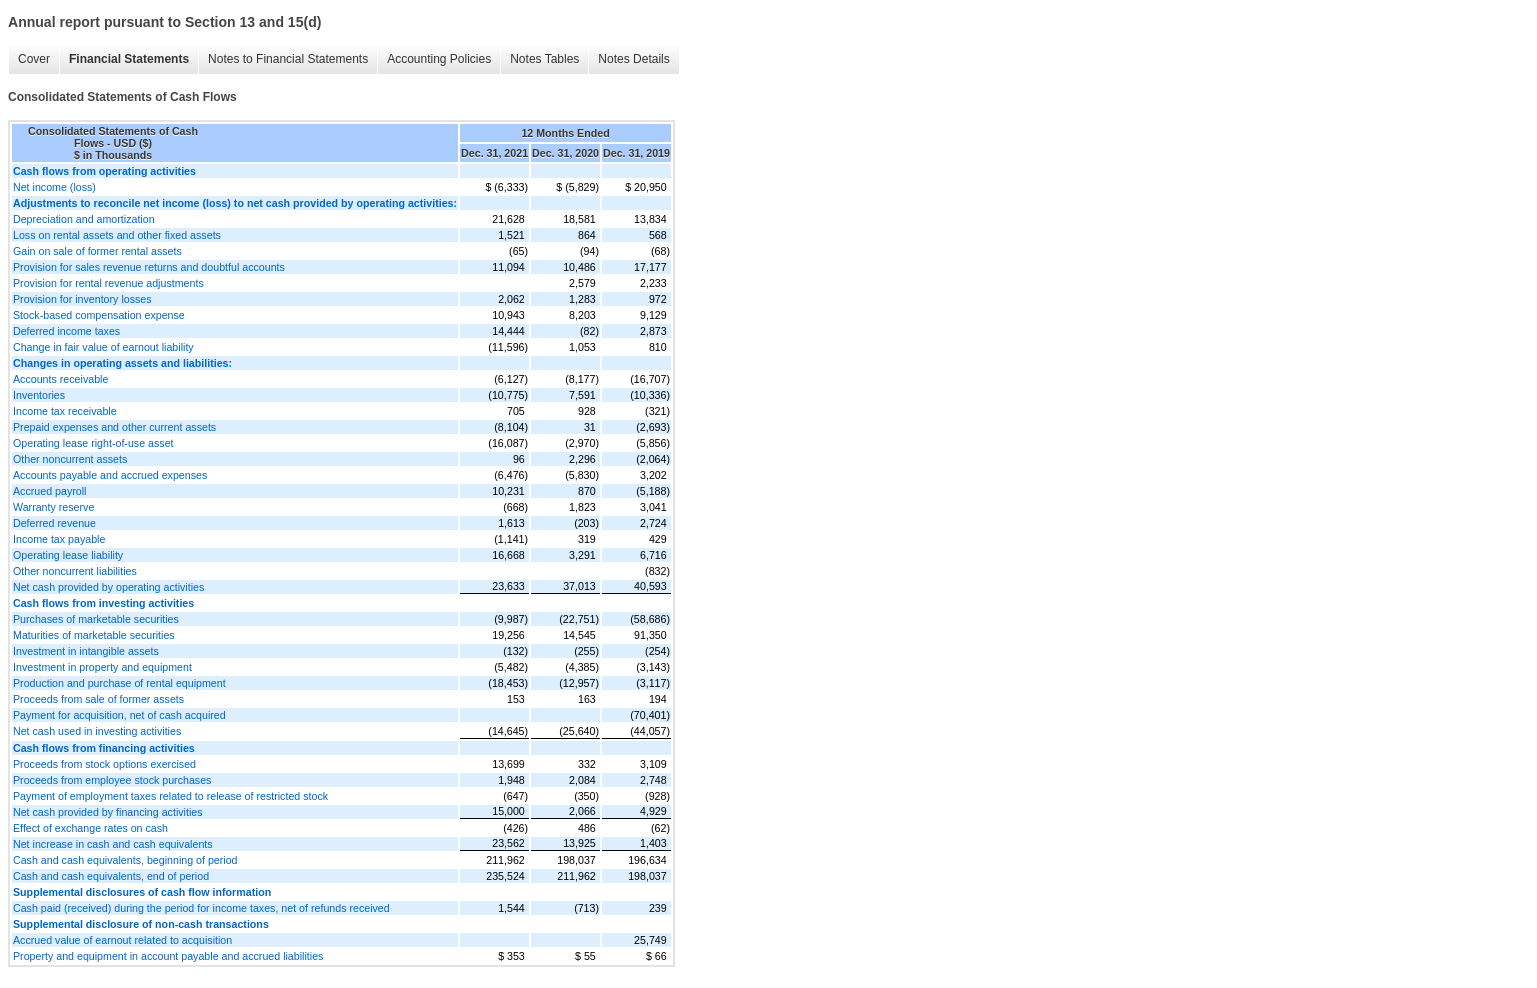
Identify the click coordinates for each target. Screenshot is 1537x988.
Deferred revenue (54, 523)
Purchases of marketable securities (96, 619)
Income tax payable (59, 539)
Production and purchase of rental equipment (119, 683)
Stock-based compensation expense (99, 315)
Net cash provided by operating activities (108, 587)
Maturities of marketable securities (94, 635)
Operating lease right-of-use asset (93, 443)
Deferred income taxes (66, 331)
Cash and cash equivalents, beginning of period (125, 860)
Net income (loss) (54, 187)
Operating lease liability (68, 555)
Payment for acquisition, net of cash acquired (119, 715)
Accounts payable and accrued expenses (110, 475)
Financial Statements (129, 59)
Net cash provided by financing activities (108, 812)
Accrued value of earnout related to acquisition (122, 940)
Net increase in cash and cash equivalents (113, 844)
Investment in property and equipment (102, 667)
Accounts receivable (60, 379)
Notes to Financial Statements (288, 59)
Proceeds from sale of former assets (98, 699)
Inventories (39, 395)
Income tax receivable (65, 411)
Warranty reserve (53, 507)
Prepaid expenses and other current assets (114, 427)
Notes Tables (544, 59)
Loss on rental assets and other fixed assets (117, 235)
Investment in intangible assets (86, 651)
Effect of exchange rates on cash (90, 828)
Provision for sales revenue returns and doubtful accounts (149, 267)
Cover (34, 59)
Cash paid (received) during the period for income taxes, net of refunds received (201, 908)
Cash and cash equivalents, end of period (111, 876)
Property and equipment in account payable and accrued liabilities (168, 956)
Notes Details (633, 59)
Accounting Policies (439, 59)
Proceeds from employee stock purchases (112, 780)
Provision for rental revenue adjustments (108, 283)
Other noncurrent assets (70, 459)
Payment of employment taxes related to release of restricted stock (170, 796)
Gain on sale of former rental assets (97, 251)
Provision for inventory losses (82, 299)
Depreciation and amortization (84, 219)
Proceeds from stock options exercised (104, 764)
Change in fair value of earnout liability (103, 347)
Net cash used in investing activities (97, 731)
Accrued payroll (49, 491)
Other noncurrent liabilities (75, 571)
